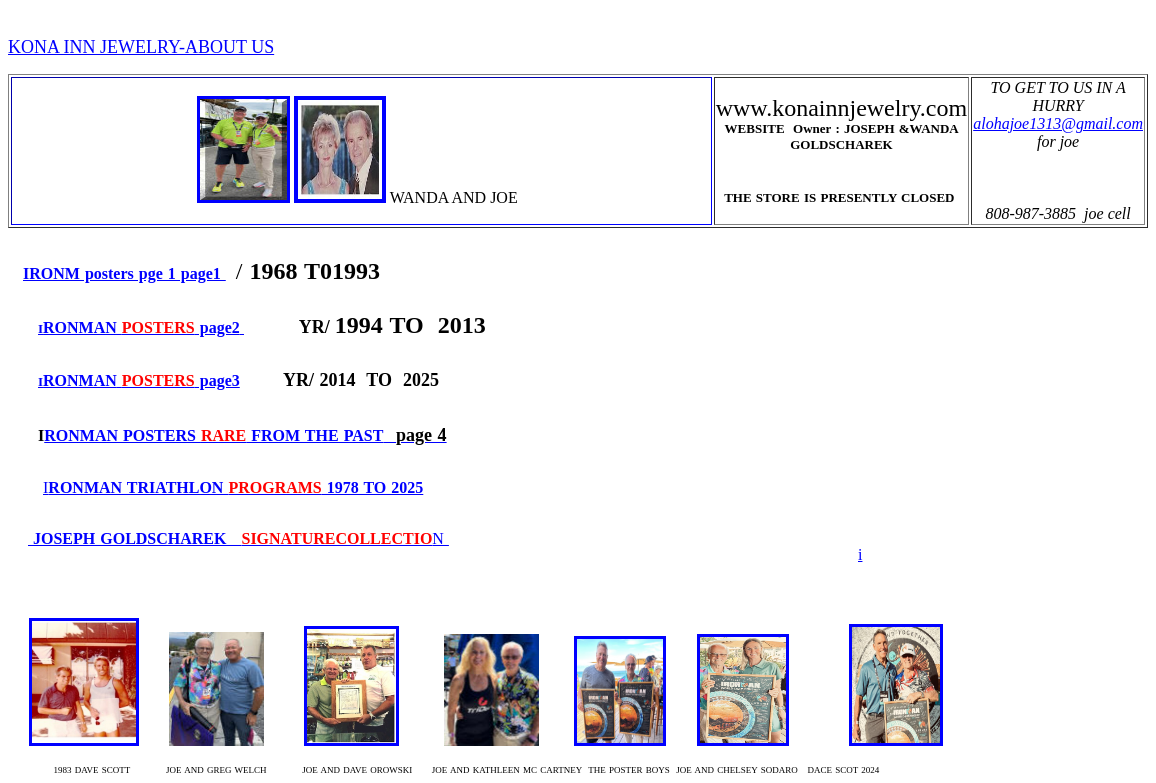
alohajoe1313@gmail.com (1058, 123)
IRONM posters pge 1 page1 (124, 273)
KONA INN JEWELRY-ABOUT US (141, 47)
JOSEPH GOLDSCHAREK (230, 538)
